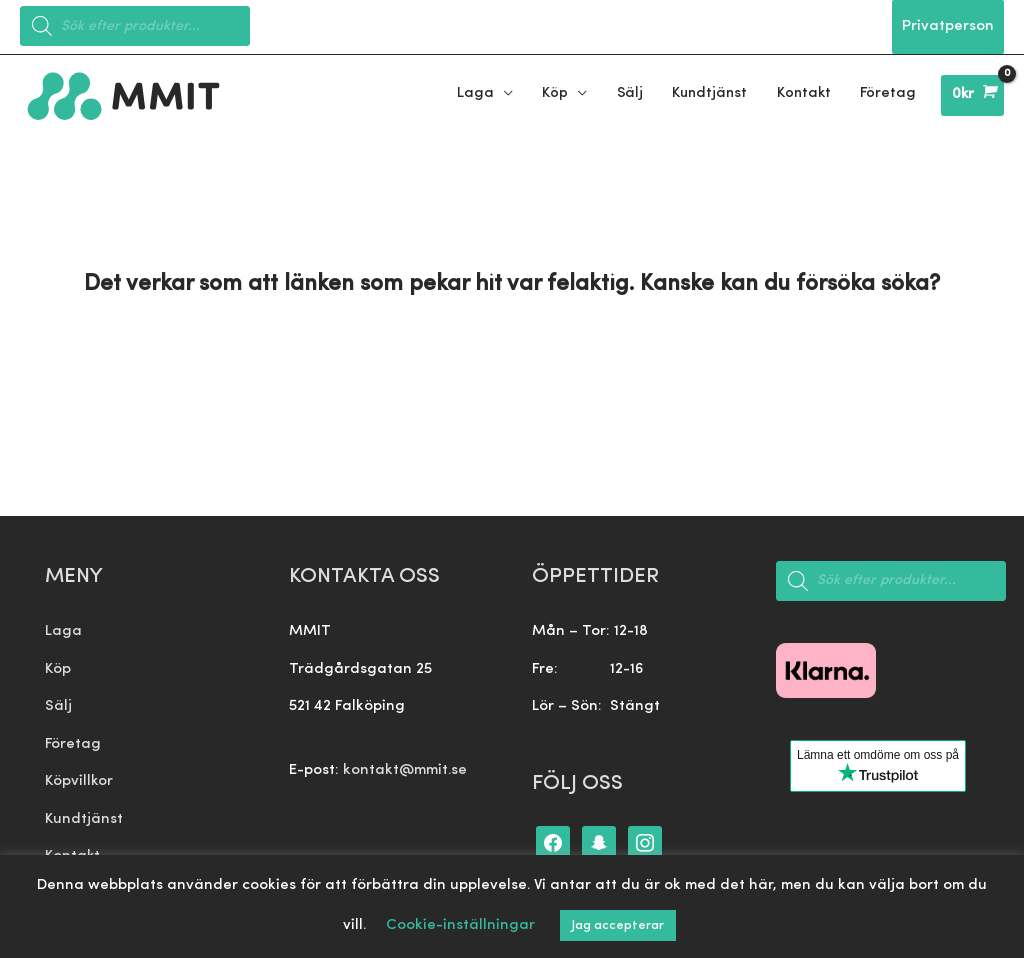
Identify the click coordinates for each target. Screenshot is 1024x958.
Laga (63, 631)
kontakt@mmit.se (405, 770)
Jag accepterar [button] (618, 925)
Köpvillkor (79, 781)
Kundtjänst (84, 819)
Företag (73, 744)
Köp (58, 669)
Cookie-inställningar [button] (460, 925)
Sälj (58, 706)
